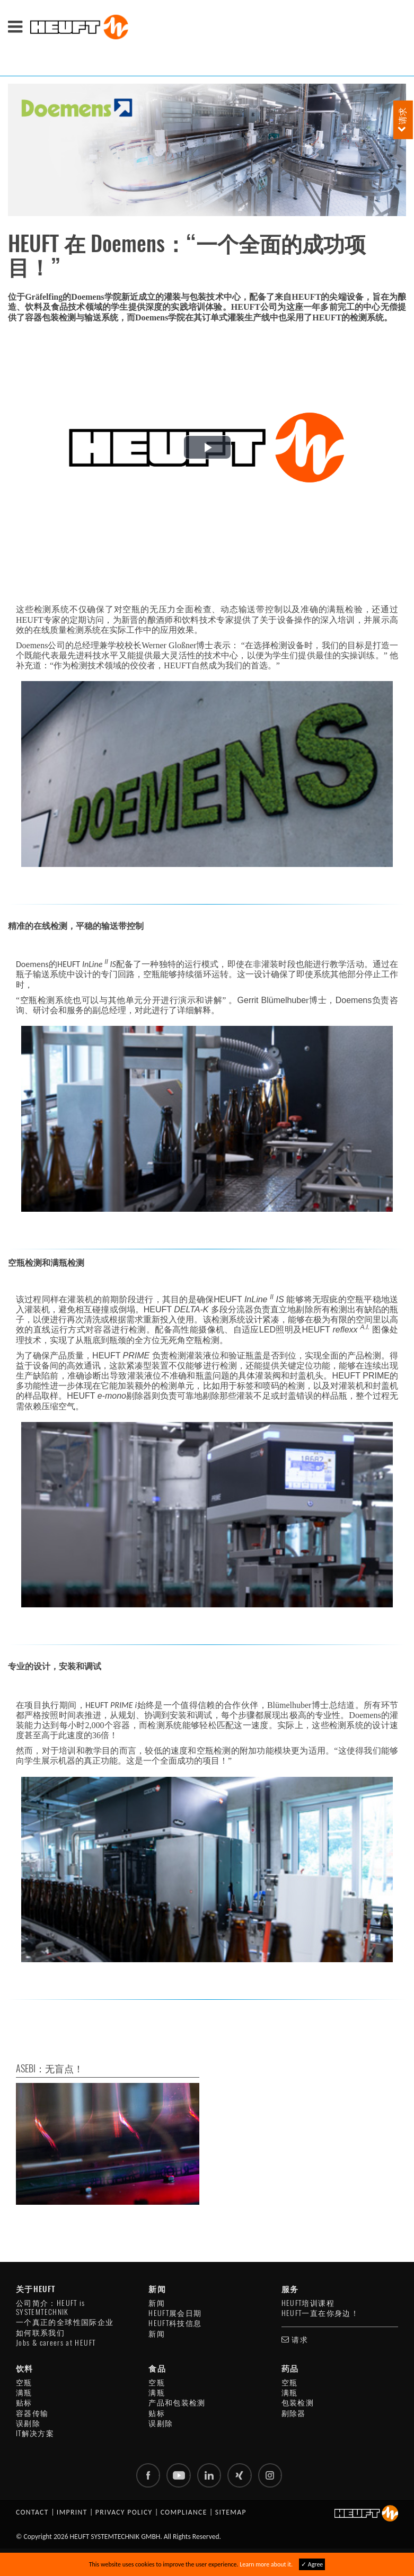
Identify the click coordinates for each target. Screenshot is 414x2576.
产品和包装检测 (177, 2403)
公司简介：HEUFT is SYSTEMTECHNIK (50, 2307)
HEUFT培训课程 (307, 2303)
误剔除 (28, 2423)
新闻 (156, 2303)
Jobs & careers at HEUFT (55, 2343)
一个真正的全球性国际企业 (64, 2322)
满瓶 (24, 2392)
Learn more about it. (266, 2564)
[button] (207, 447)
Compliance (184, 2513)
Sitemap (230, 2513)
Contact (32, 2513)
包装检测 (297, 2403)
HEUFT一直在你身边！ (320, 2313)
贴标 (24, 2403)
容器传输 (32, 2413)
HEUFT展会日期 (174, 2313)
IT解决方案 (35, 2433)
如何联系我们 (40, 2333)
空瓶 (24, 2382)
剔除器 (293, 2413)
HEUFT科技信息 (174, 2323)
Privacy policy (124, 2513)
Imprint (72, 2513)
